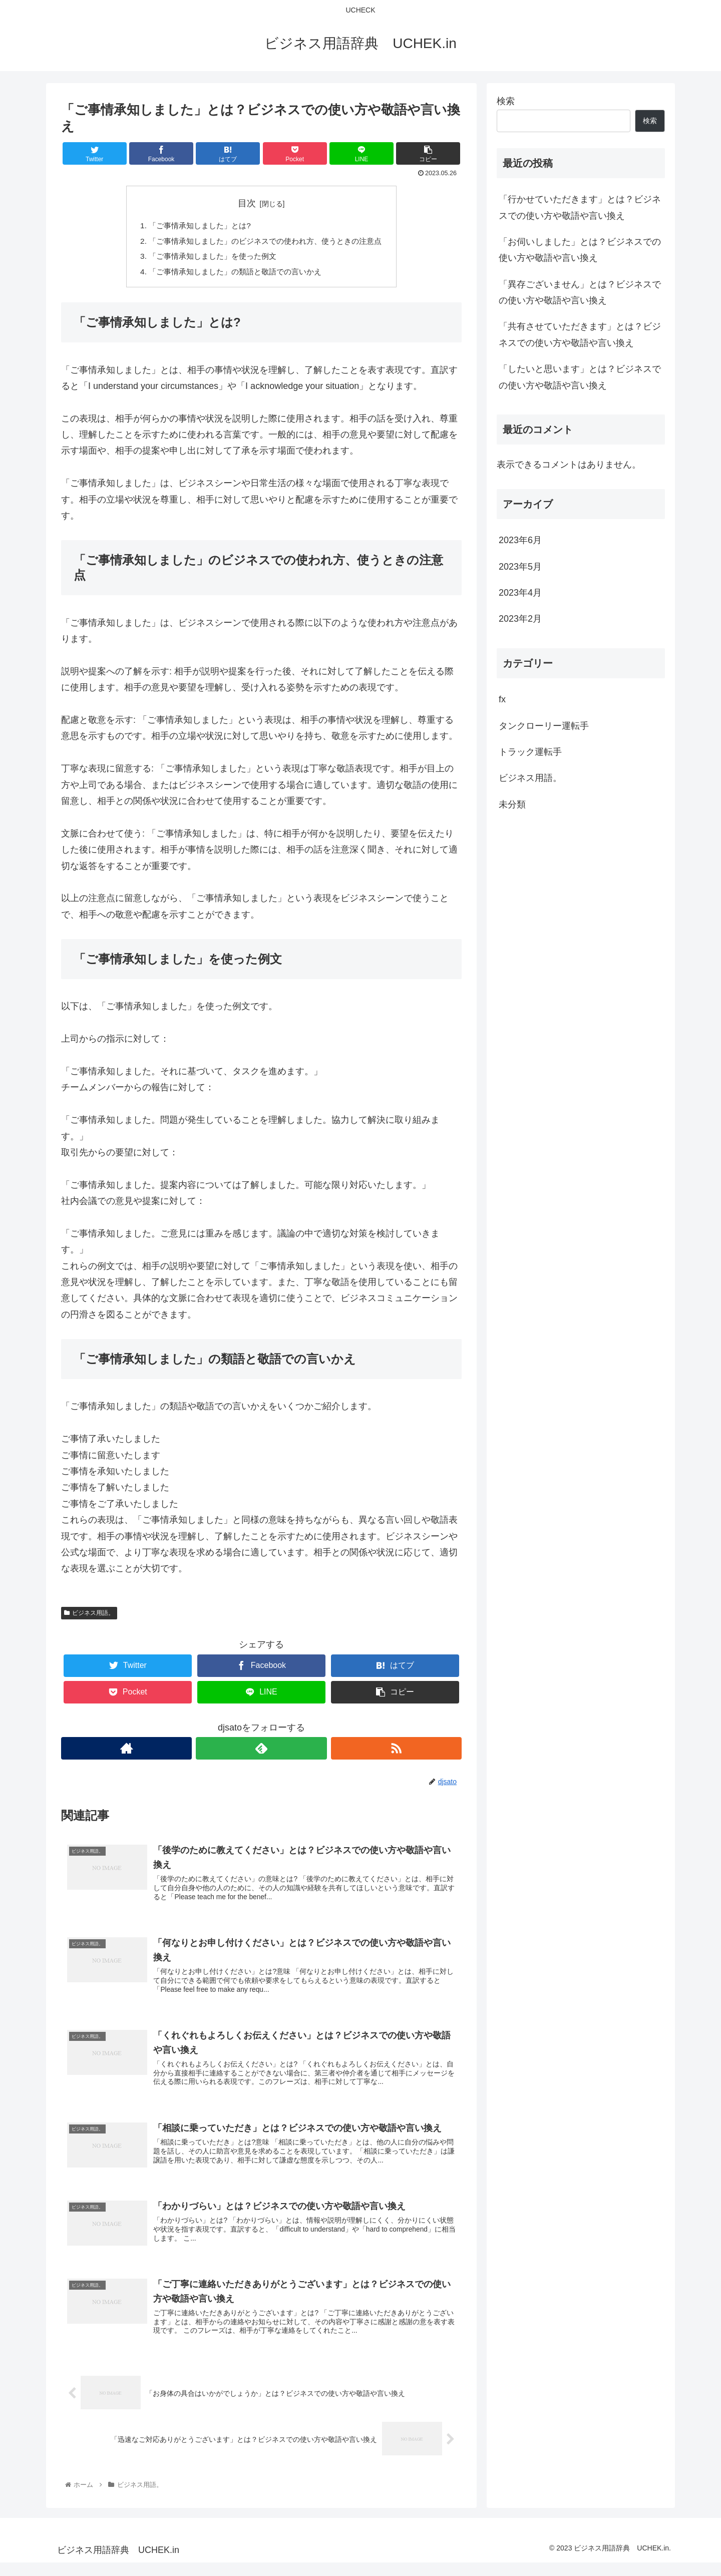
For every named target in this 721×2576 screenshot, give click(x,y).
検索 (506, 101)
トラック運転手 (530, 752)
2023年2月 (520, 619)
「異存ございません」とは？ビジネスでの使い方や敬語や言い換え (580, 292)
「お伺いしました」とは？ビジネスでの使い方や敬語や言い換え (580, 250)
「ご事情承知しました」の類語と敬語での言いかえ (233, 274)
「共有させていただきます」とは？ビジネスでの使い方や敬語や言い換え (580, 334)
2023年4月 (520, 593)
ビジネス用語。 (89, 1615)
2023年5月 (520, 567)
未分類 (512, 804)
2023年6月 (520, 540)
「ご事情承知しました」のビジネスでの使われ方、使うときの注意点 (265, 242)
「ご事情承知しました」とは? (195, 225)
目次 (247, 203)
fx (502, 699)
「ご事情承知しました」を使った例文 (209, 258)
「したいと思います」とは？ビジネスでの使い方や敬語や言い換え (580, 377)
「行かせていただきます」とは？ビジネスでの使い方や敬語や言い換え (580, 207)
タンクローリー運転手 (544, 726)
